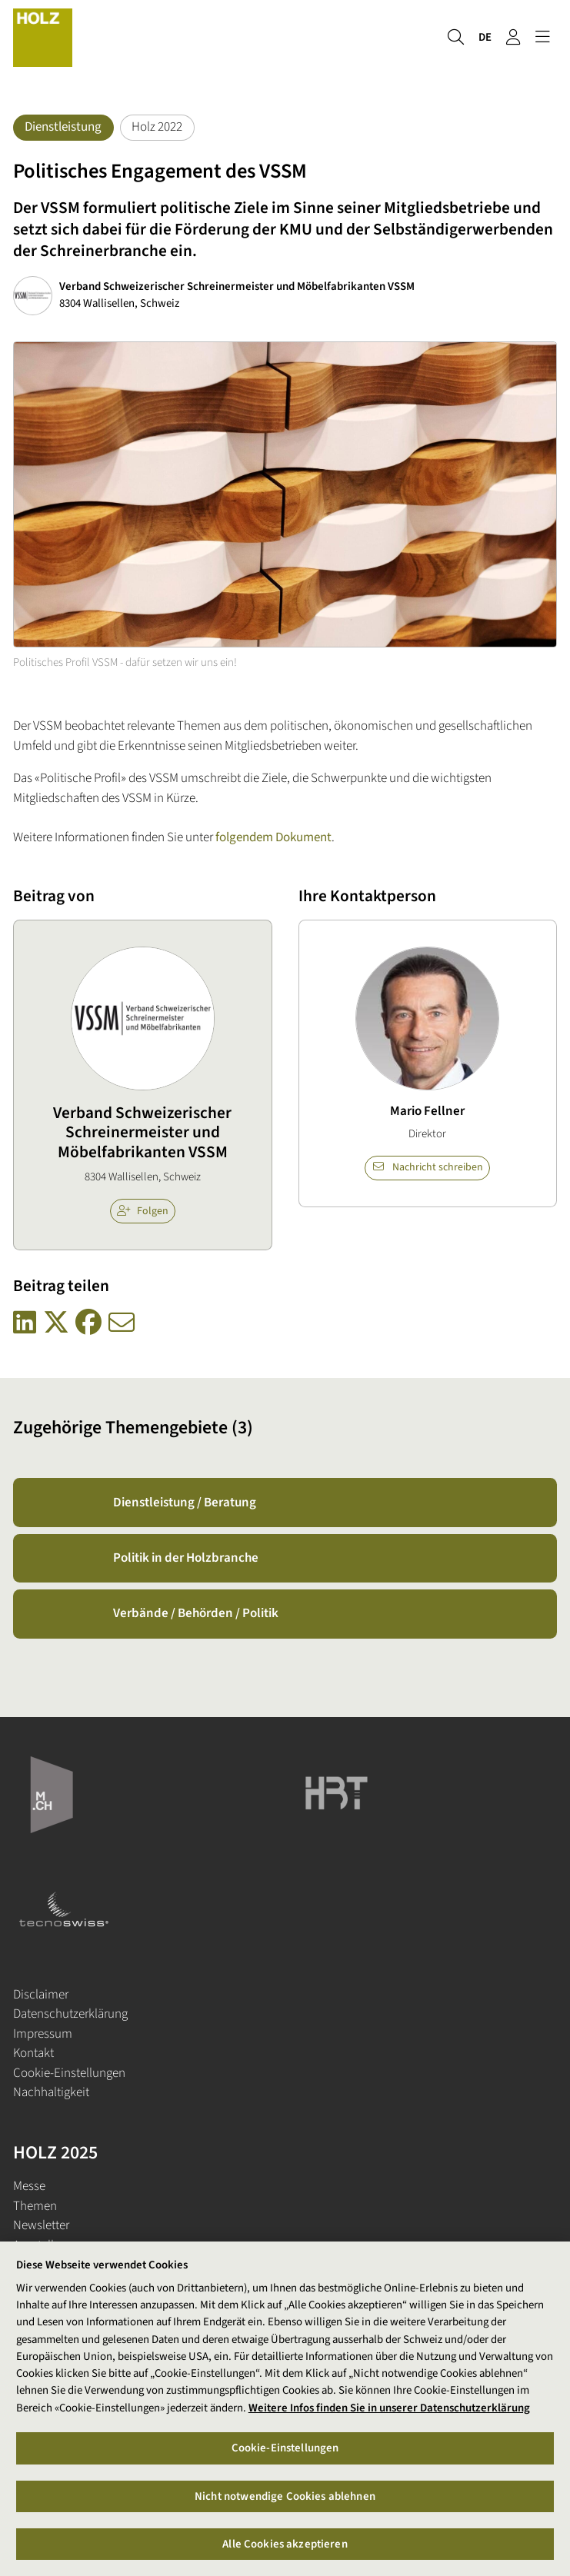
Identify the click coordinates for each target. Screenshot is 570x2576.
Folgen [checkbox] (142, 1211)
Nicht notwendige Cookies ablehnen (285, 2501)
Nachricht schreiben (427, 1167)
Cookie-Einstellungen (69, 2073)
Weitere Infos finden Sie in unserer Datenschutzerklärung (389, 2413)
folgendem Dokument (273, 837)
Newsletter (41, 2225)
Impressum (42, 2034)
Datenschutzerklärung (70, 2014)
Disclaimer (40, 1994)
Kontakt (33, 2053)
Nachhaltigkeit (51, 2092)
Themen (35, 2206)
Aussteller (38, 2245)
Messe (29, 2186)
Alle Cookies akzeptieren (285, 2549)
